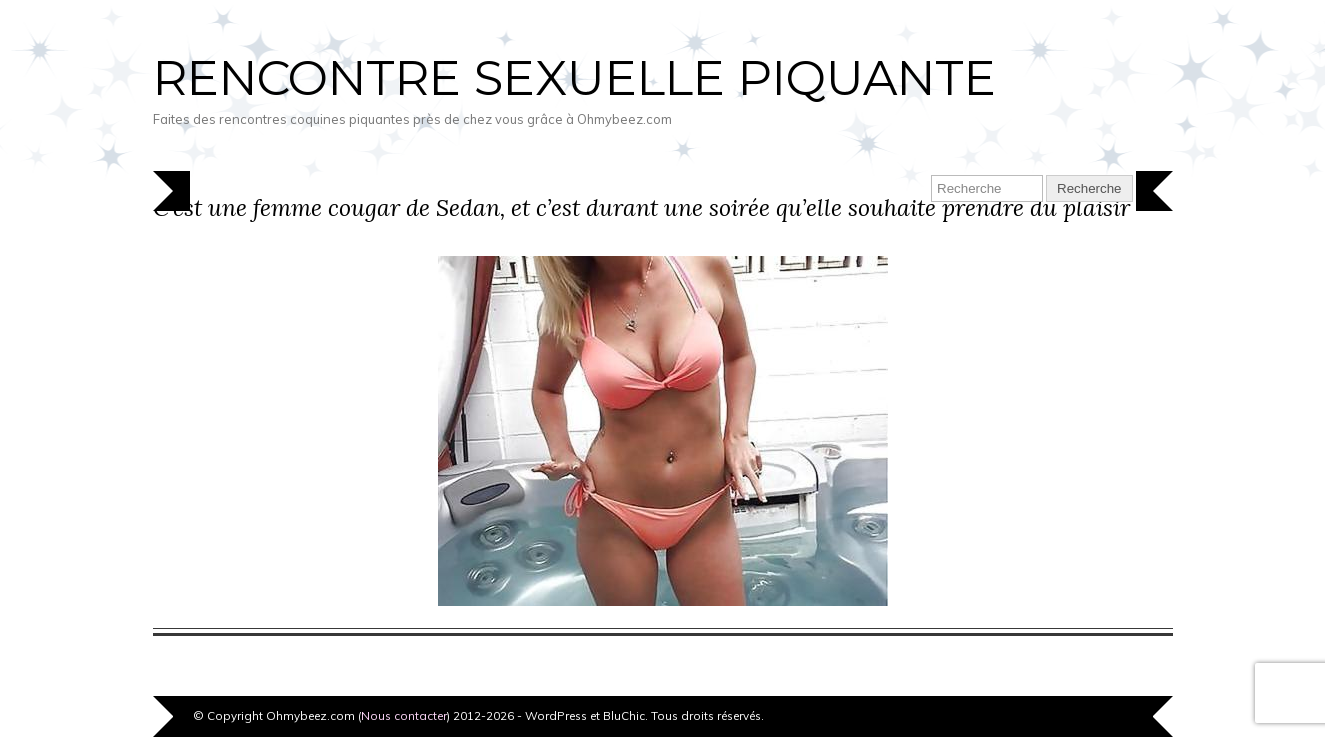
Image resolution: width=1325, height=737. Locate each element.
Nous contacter (404, 715)
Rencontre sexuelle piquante (574, 78)
